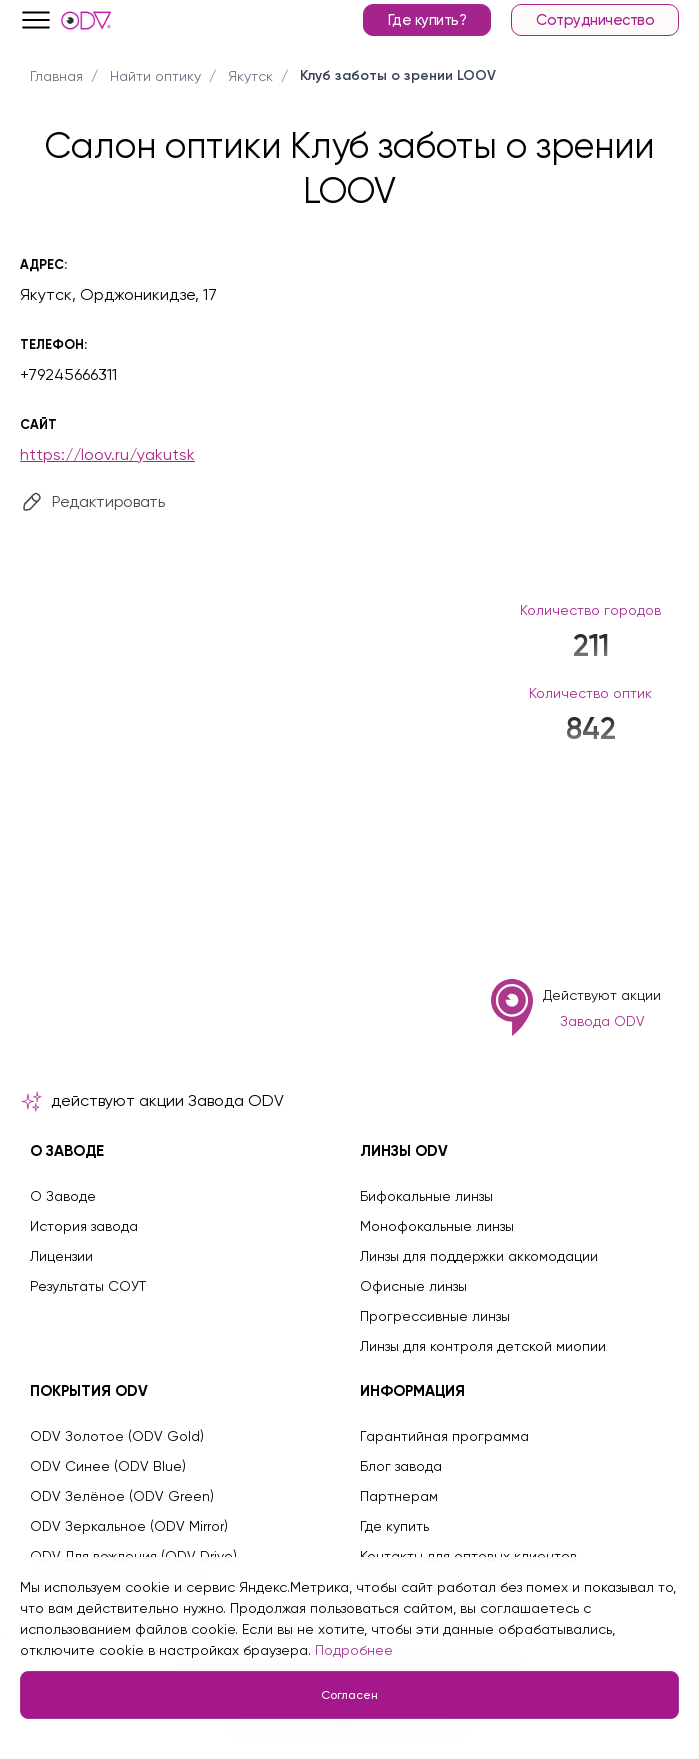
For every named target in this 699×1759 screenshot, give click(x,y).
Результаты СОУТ (88, 1286)
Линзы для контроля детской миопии (483, 1346)
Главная (56, 76)
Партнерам (399, 1496)
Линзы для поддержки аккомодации (479, 1256)
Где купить (394, 1526)
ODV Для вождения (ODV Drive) (133, 1556)
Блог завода (401, 1466)
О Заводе (63, 1196)
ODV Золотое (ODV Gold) (117, 1436)
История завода (84, 1226)
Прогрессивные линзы (435, 1316)
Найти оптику (155, 76)
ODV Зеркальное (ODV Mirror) (129, 1526)
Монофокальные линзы (437, 1226)
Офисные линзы (413, 1286)
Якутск (250, 76)
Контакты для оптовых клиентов (468, 1556)
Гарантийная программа (444, 1436)
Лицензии (61, 1256)
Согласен (349, 1695)
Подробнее (354, 1650)
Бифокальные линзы (426, 1196)
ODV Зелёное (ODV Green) (122, 1496)
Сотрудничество (595, 20)
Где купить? (427, 20)
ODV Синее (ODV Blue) (108, 1466)
